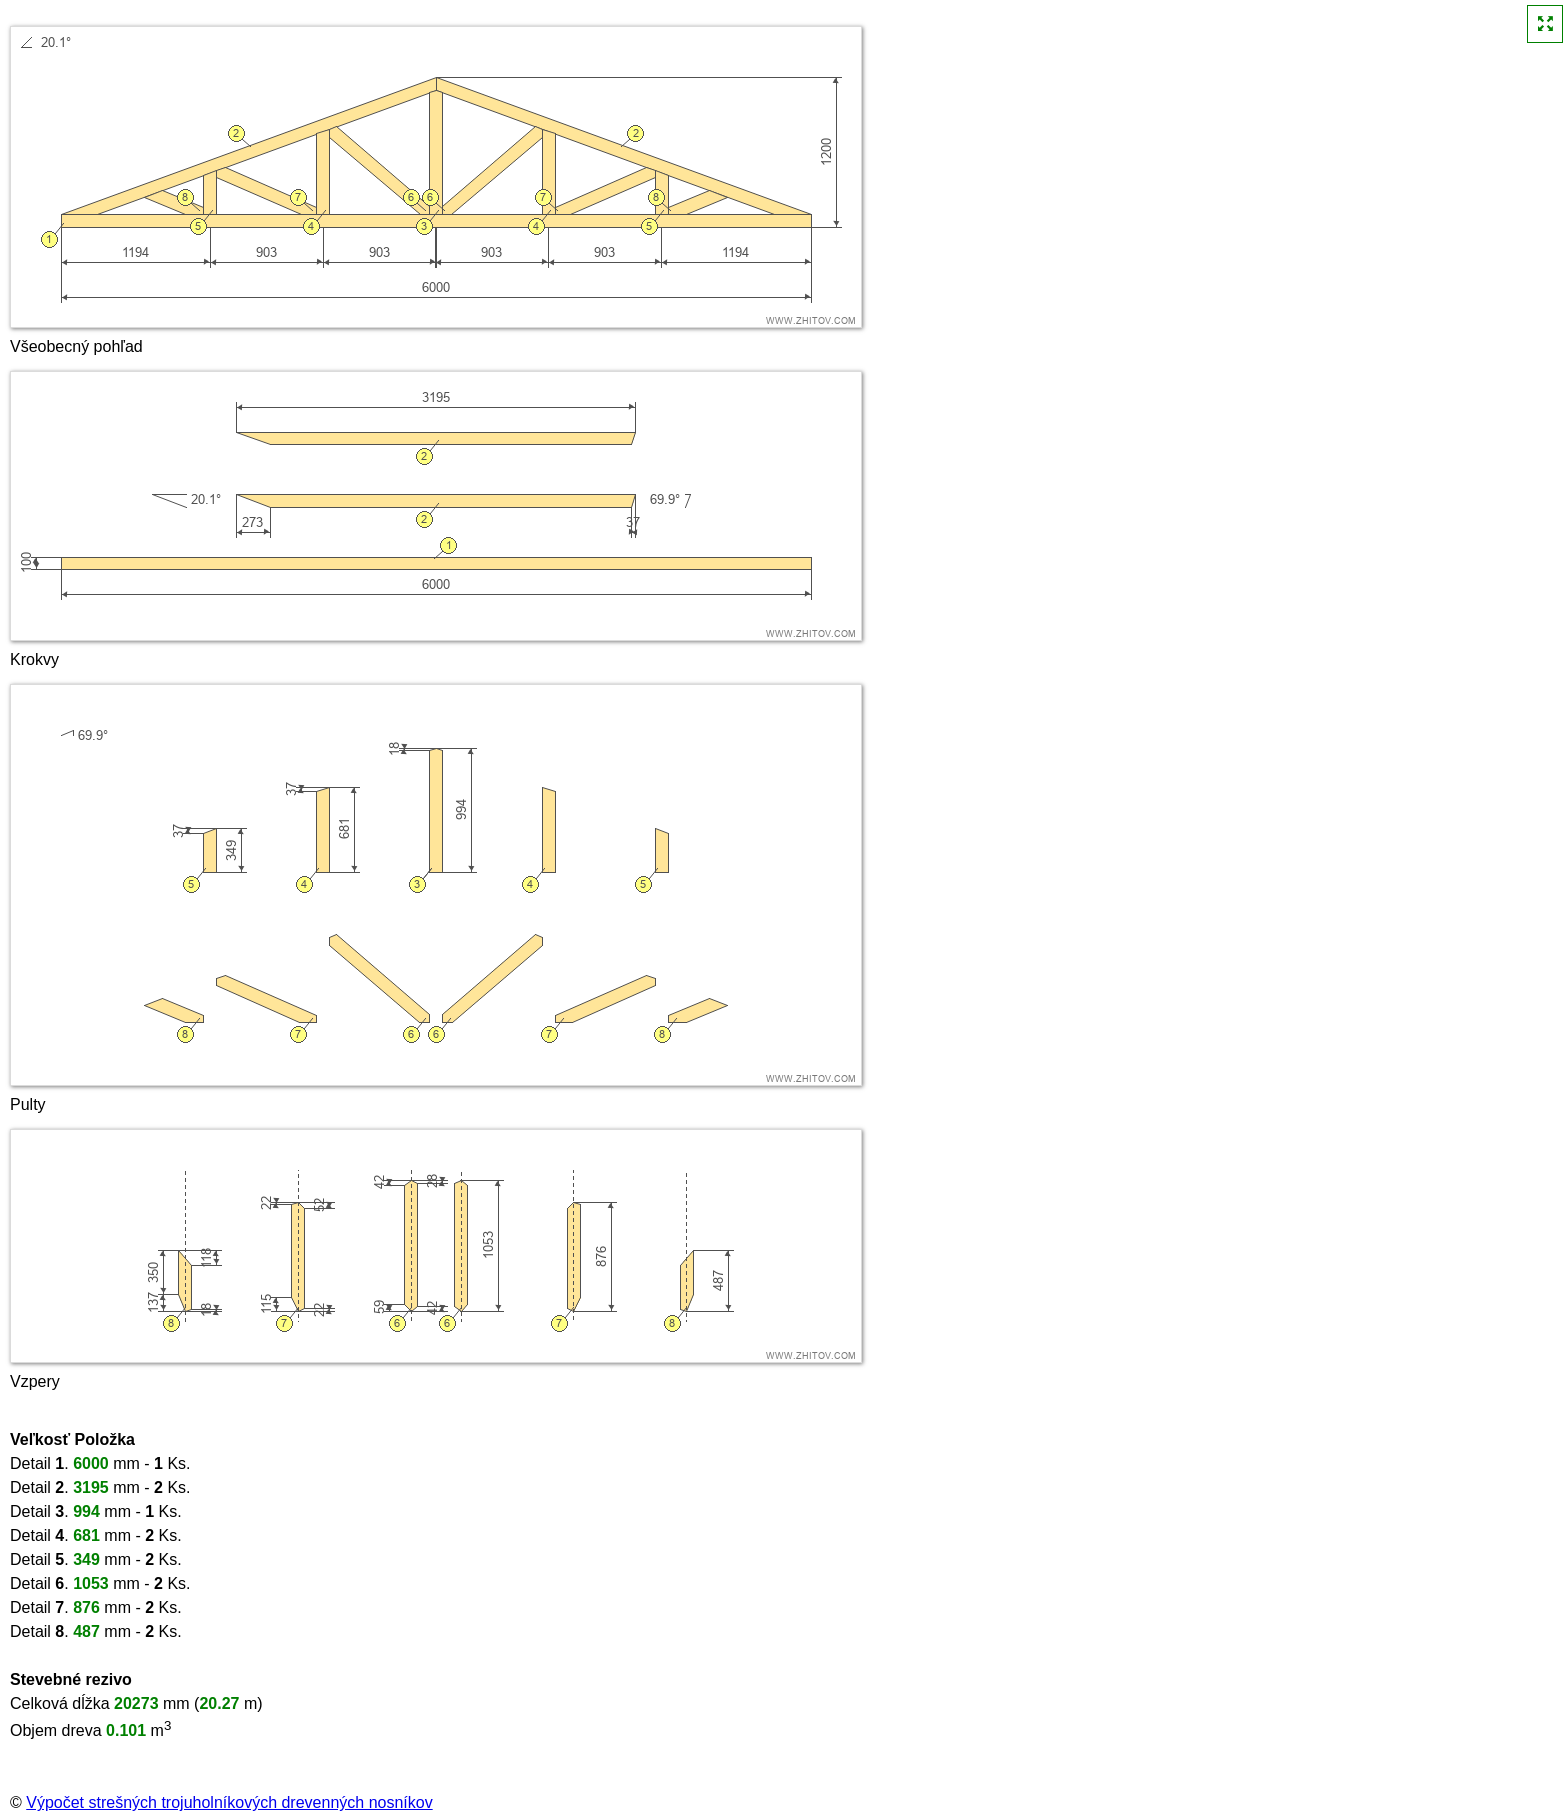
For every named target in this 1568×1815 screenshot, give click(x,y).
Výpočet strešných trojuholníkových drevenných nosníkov (229, 1802)
